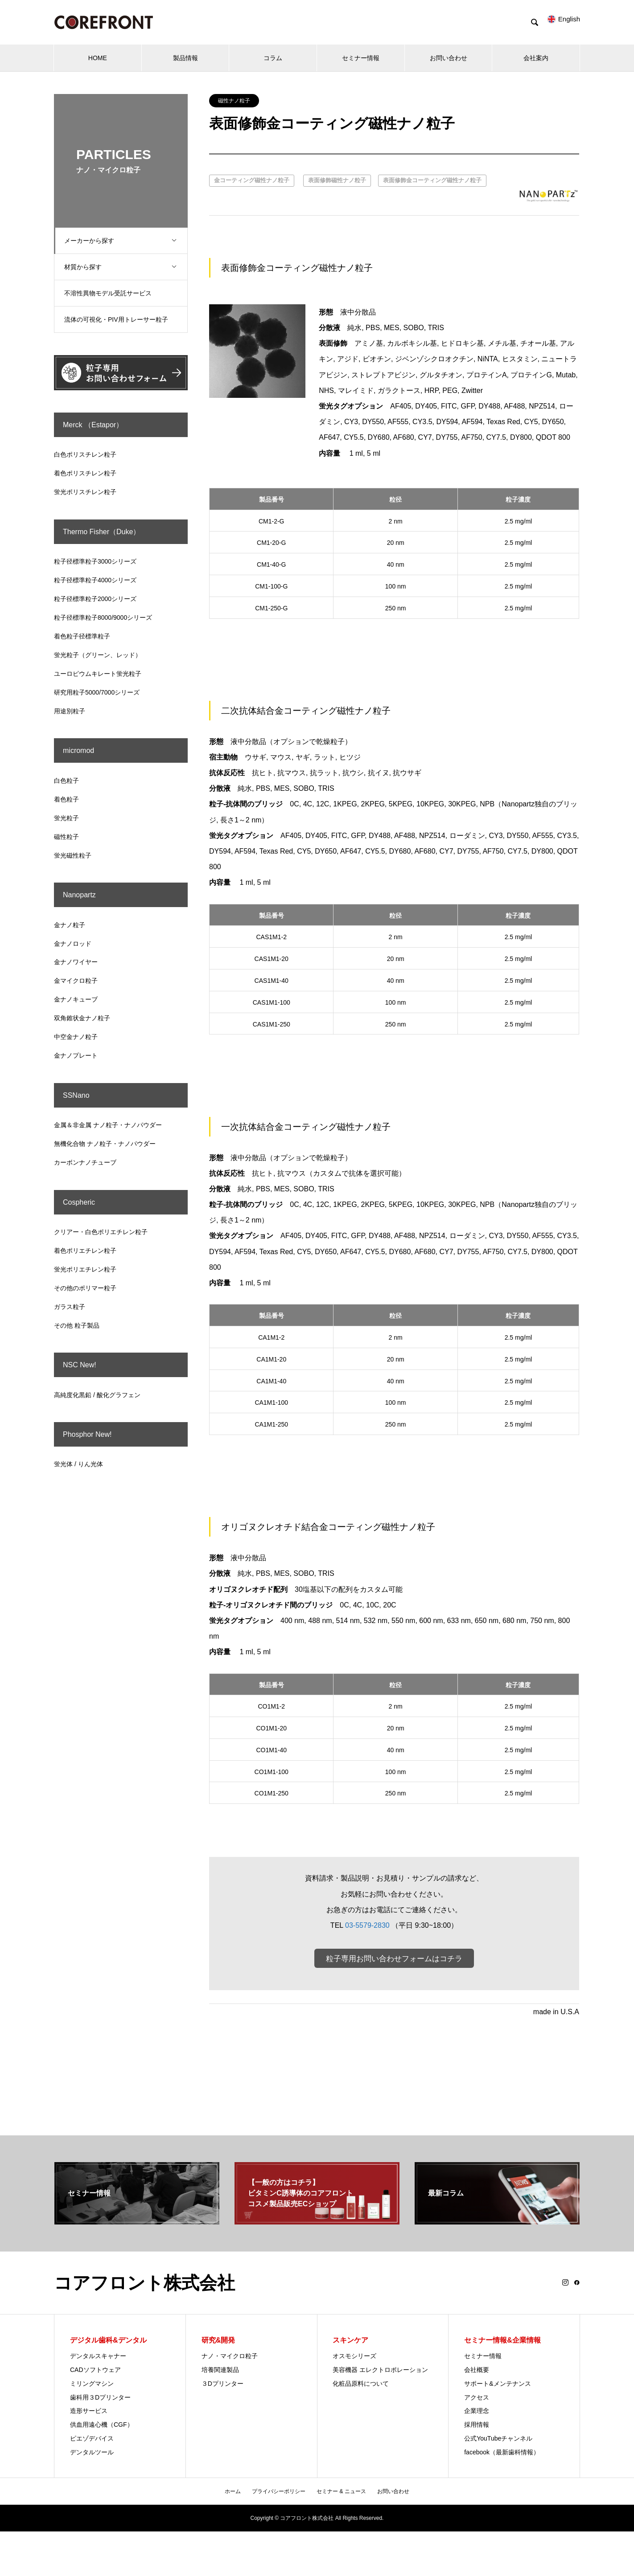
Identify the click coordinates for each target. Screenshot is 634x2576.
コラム (272, 57)
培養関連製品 (220, 2370)
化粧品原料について (361, 2384)
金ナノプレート (76, 1055)
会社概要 (476, 2370)
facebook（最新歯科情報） (501, 2452)
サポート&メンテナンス (497, 2384)
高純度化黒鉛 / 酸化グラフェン (97, 1394)
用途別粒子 (69, 711)
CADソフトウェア (95, 2370)
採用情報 (476, 2425)
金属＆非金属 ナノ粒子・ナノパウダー (108, 1125)
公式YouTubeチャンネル (498, 2438)
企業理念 (476, 2411)
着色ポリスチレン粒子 (85, 473)
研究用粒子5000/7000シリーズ (97, 692)
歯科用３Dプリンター (100, 2397)
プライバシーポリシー (278, 2492)
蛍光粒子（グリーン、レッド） (97, 654)
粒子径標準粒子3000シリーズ (95, 561)
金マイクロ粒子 (76, 980)
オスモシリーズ (354, 2356)
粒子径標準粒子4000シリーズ (95, 580)
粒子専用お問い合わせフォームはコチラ (394, 1958)
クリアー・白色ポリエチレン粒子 (101, 1231)
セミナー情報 (360, 57)
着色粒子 (66, 799)
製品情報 (185, 57)
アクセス (476, 2397)
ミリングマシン (92, 2384)
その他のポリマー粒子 (85, 1288)
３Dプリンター (222, 2384)
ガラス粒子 (69, 1306)
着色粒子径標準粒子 (82, 636)
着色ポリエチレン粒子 (85, 1250)
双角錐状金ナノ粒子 (82, 1018)
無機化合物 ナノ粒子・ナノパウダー (105, 1143)
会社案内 (535, 57)
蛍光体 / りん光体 (78, 1464)
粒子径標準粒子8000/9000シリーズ (103, 617)
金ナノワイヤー (76, 961)
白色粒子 (66, 780)
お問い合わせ (448, 57)
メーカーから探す (127, 241)
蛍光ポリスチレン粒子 (85, 491)
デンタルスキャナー (98, 2356)
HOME (97, 57)
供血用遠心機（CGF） (101, 2425)
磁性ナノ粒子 (234, 101)
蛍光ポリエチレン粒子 (85, 1269)
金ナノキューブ (76, 999)
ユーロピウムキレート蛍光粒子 (97, 673)
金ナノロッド (72, 943)
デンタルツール (92, 2452)
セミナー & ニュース (341, 2492)
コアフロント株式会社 (144, 2283)
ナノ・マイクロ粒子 (230, 2356)
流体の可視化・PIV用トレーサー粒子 (120, 319)
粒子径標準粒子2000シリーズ (95, 598)
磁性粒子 (66, 836)
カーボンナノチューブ (85, 1162)
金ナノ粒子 (69, 924)
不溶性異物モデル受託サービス (111, 293)
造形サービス (88, 2411)
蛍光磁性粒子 (72, 855)
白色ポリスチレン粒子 (85, 454)
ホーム (233, 2492)
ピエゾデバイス (92, 2438)
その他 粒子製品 (76, 1325)
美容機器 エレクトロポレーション (380, 2370)
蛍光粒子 (66, 818)
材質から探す (127, 267)
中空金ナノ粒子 (76, 1036)
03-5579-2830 (367, 1925)
